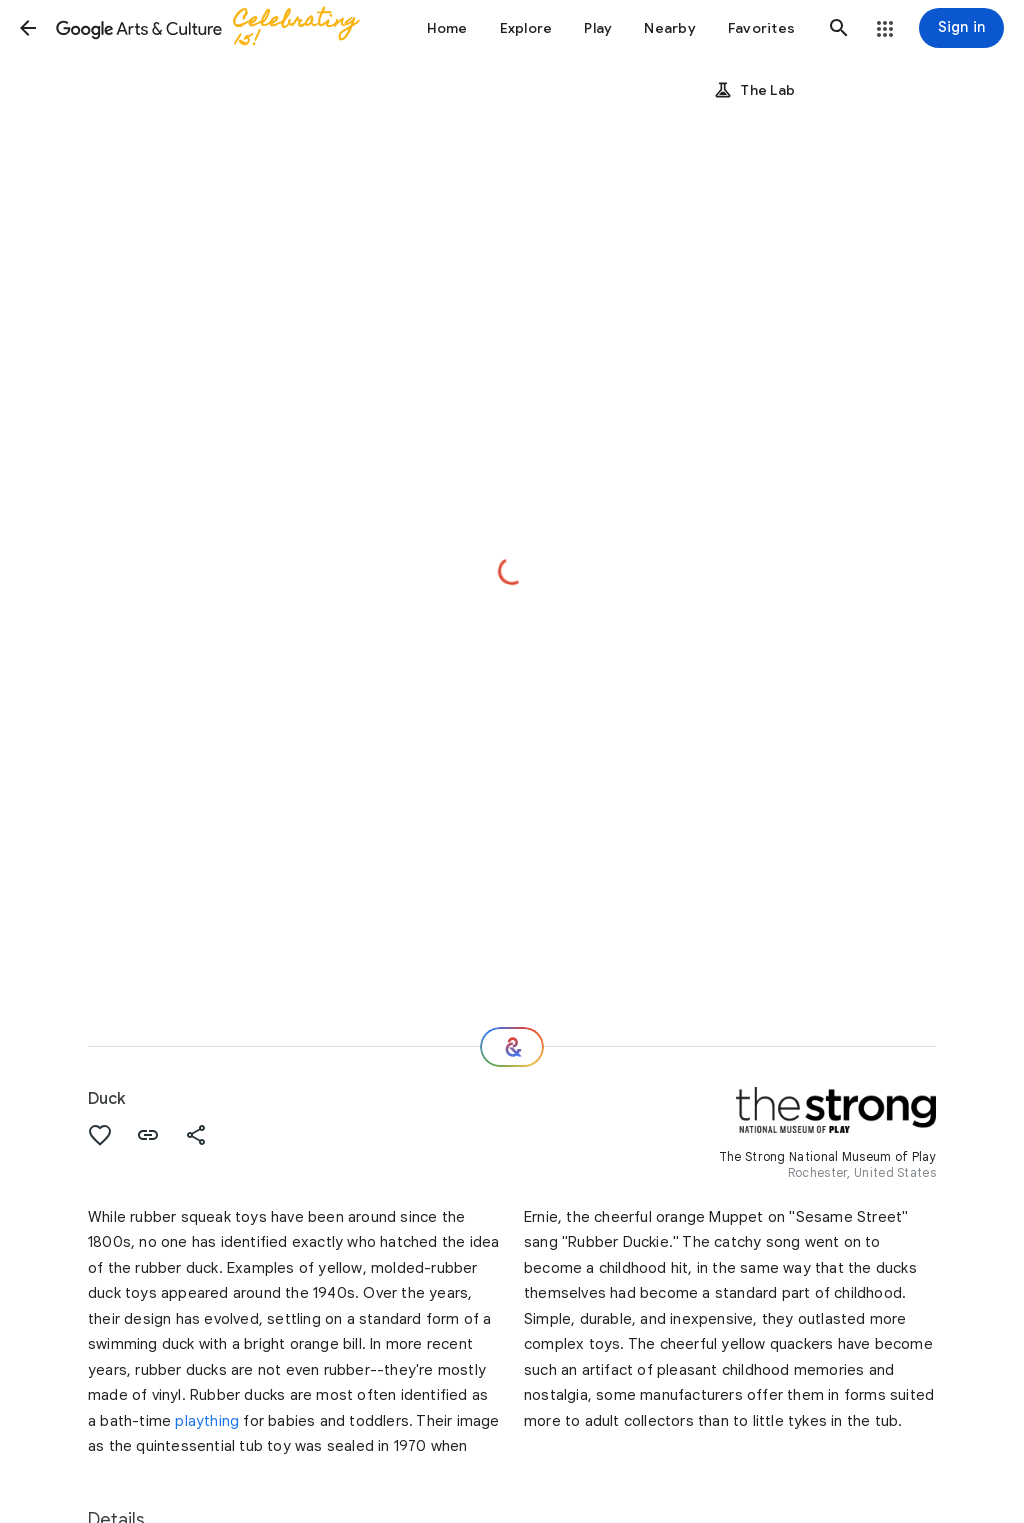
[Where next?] (512, 1047)
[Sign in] (961, 28)
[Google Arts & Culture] (216, 28)
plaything (207, 1421)
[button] (28, 28)
